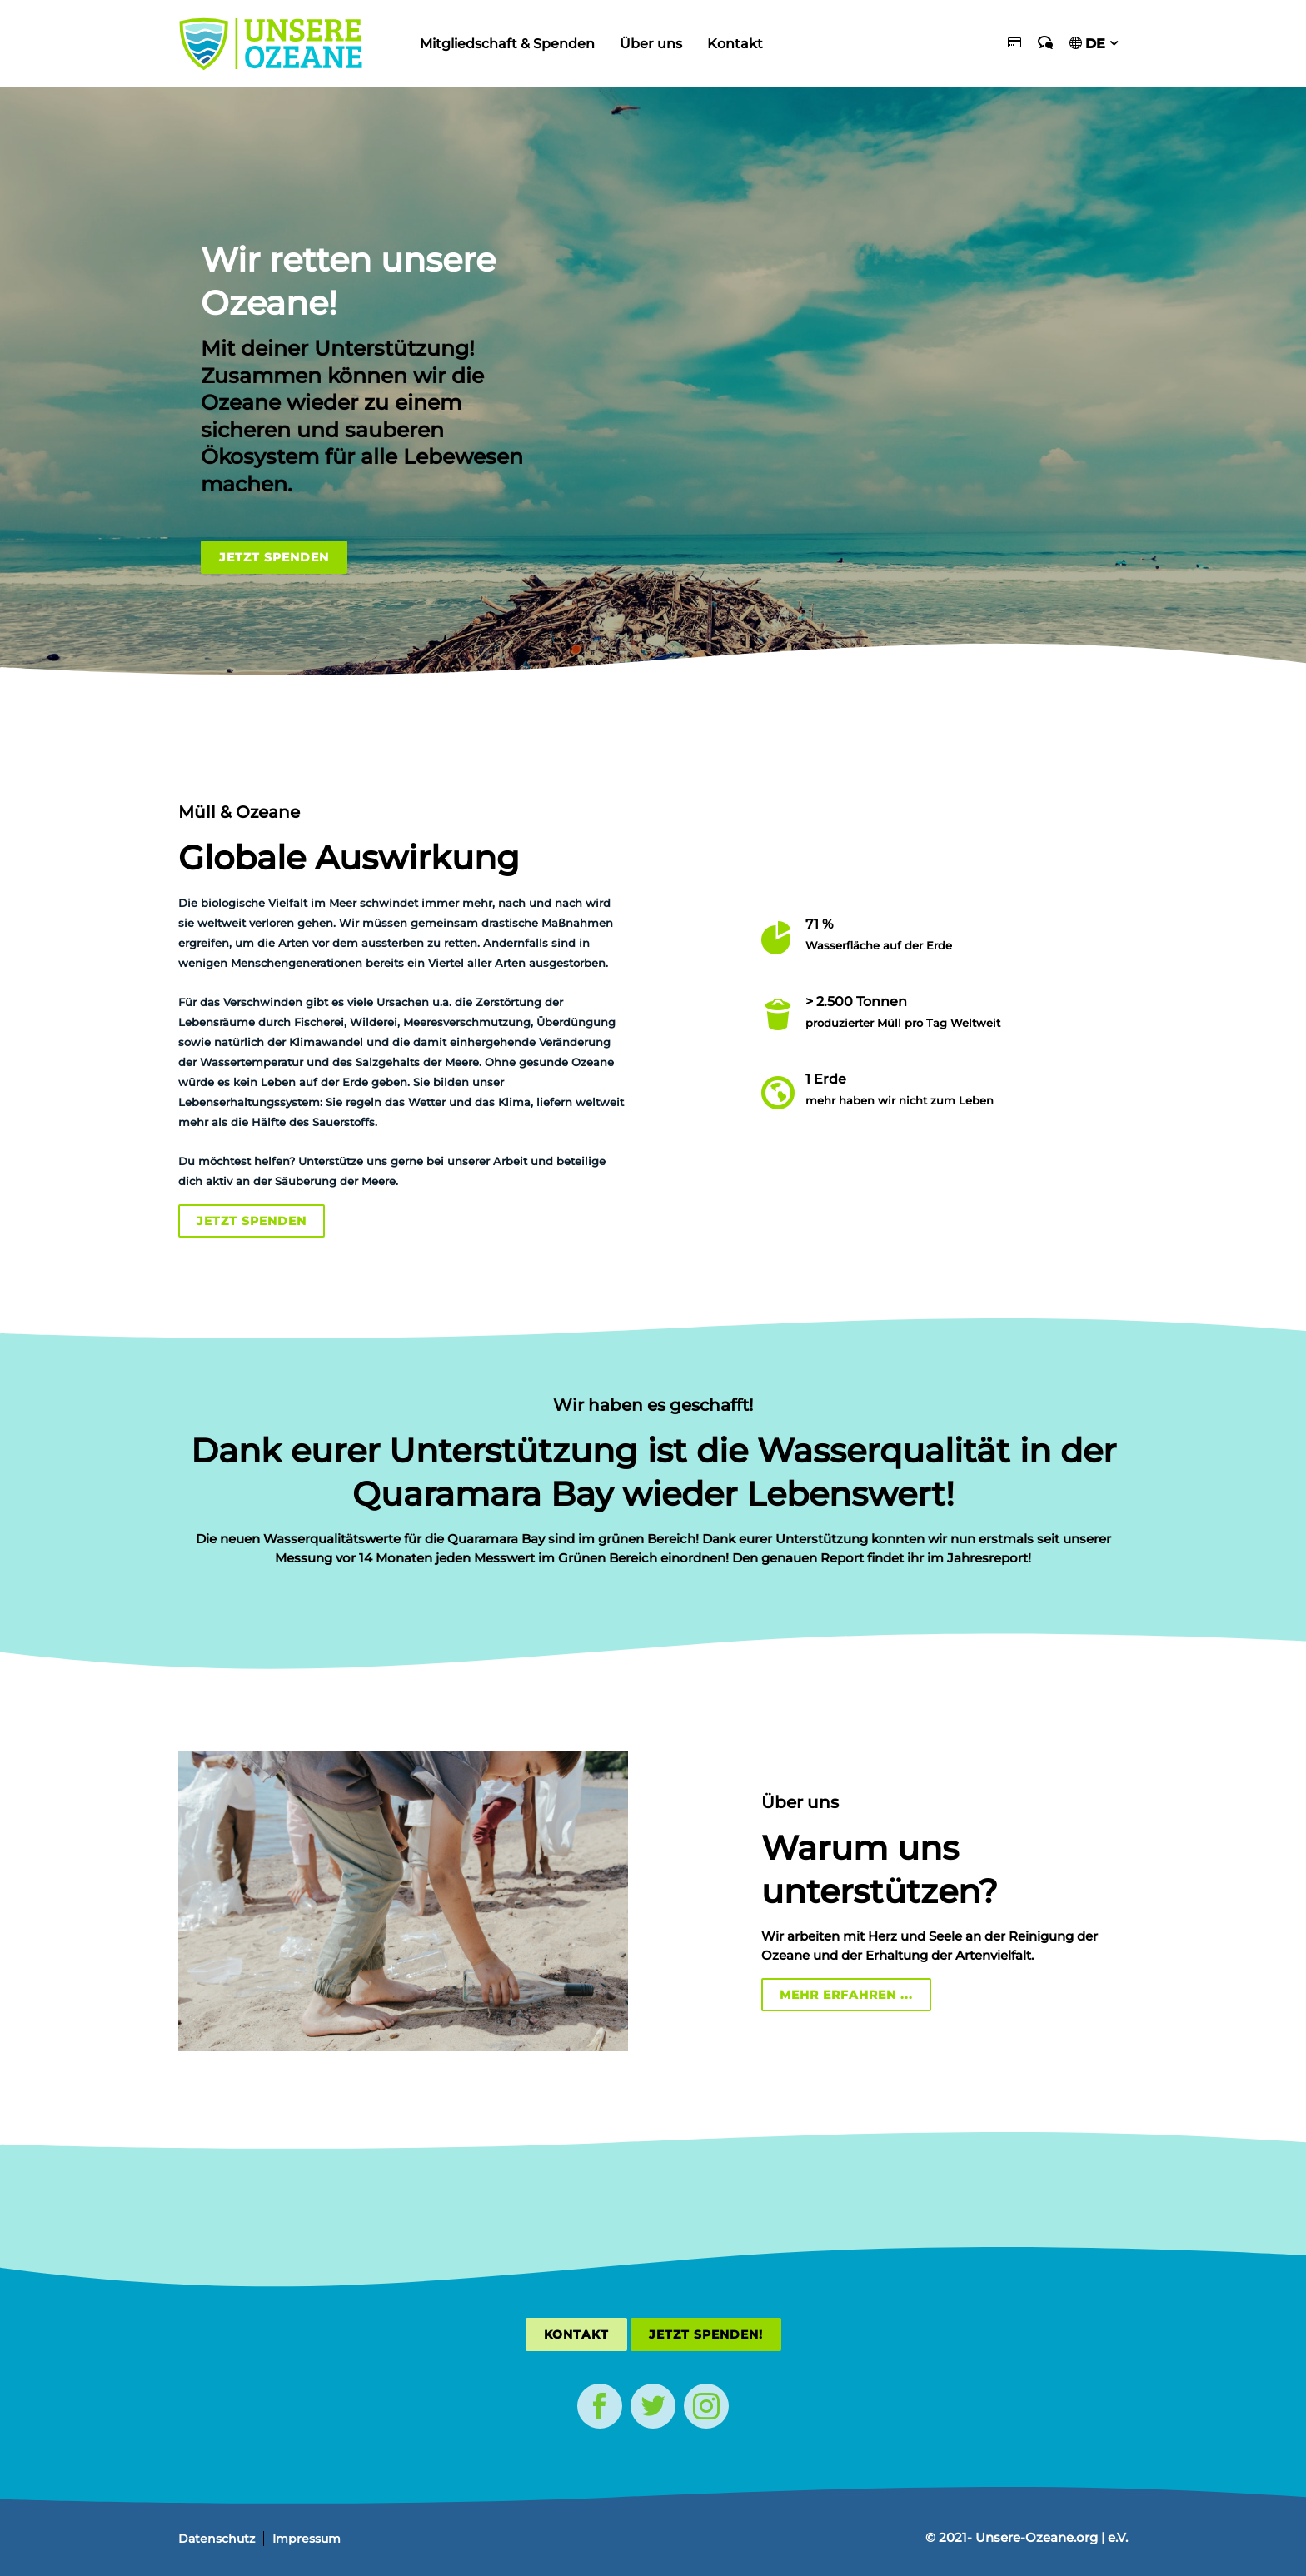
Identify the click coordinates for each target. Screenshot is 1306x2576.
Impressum (306, 2538)
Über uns (651, 44)
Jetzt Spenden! (706, 2334)
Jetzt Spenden (274, 557)
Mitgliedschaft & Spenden (507, 44)
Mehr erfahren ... (846, 1994)
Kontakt (735, 44)
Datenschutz (216, 2538)
